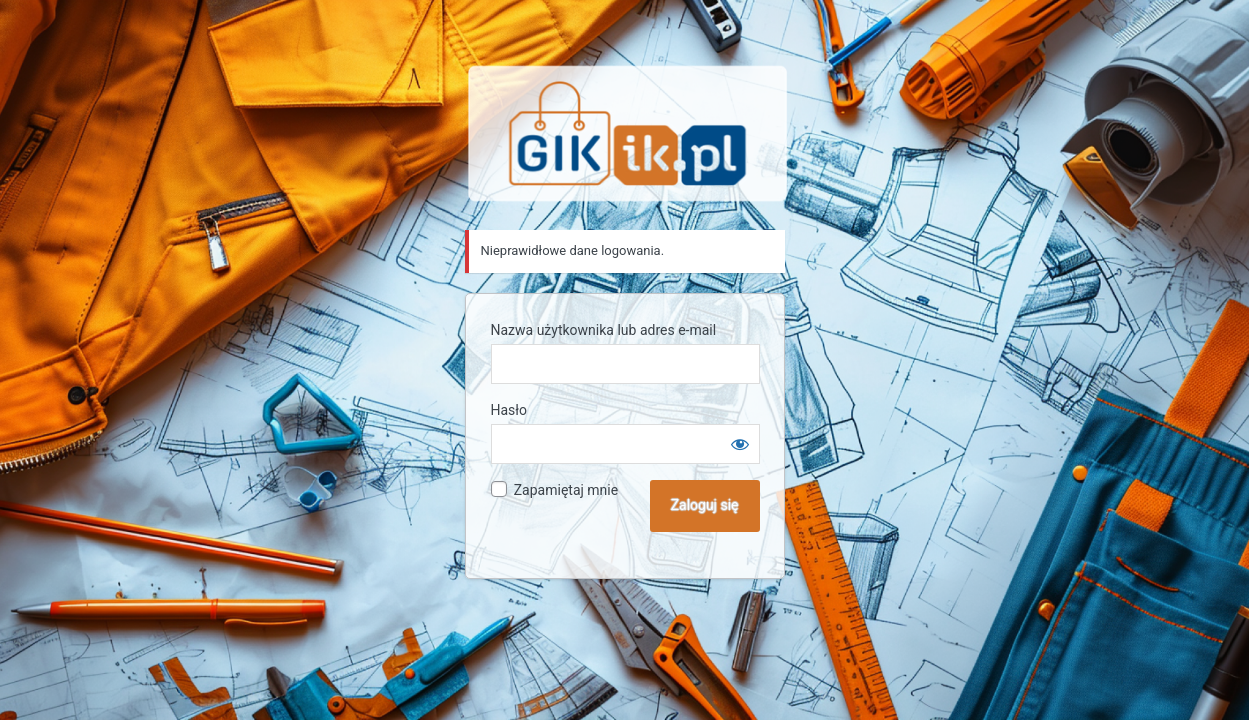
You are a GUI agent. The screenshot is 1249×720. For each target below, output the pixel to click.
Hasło (509, 410)
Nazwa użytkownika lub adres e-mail (604, 330)
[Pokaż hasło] (740, 444)
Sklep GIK (628, 133)
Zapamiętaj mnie (566, 490)
